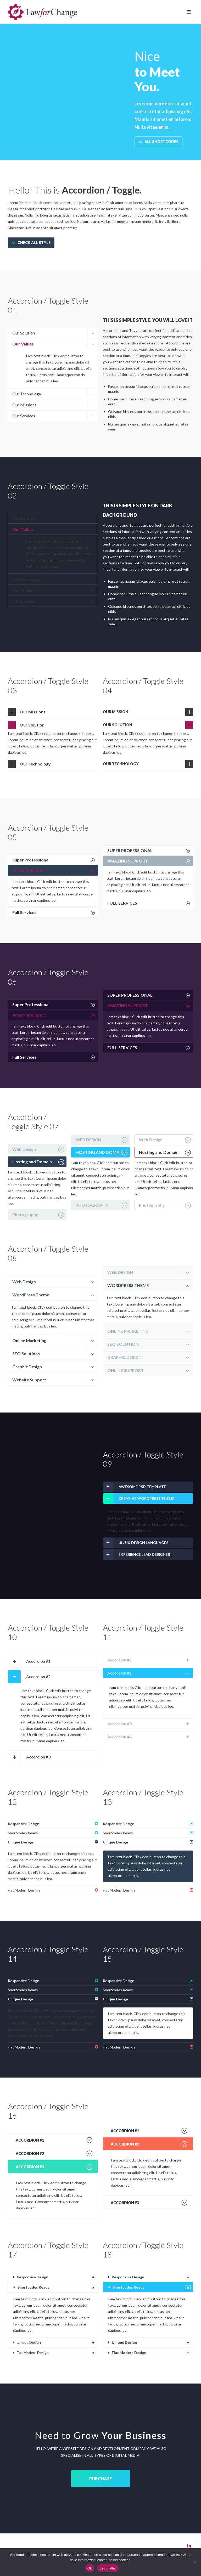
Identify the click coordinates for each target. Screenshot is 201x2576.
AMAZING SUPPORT (127, 860)
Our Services (23, 415)
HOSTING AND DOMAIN (100, 1152)
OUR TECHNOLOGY (121, 764)
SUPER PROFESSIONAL (130, 850)
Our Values (23, 343)
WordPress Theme (30, 1294)
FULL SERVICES (122, 902)
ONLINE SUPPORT (125, 1370)
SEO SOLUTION (123, 1344)
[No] (194, 2562)
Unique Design (20, 1842)
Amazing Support (29, 870)
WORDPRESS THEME (128, 1285)
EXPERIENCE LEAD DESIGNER (144, 1554)
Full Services (24, 912)
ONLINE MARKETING (128, 1331)
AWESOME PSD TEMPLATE (142, 1486)
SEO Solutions (26, 1353)
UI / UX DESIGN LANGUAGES (143, 1542)
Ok (89, 2568)
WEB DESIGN (88, 1139)
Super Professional (30, 859)
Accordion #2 (38, 1676)
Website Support (29, 1379)
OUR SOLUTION (117, 725)
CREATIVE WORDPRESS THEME (146, 1498)
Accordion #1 (38, 1661)
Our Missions (24, 404)
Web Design (24, 1149)
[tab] (53, 333)
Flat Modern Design (24, 1890)
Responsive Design (23, 1824)
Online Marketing (29, 1340)
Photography (25, 1214)
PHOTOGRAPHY (92, 1204)
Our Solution (23, 332)
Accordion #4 (119, 1736)
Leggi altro (108, 2568)
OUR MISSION (115, 712)
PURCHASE (100, 2478)
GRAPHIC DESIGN (124, 1357)
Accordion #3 (38, 1756)
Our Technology (26, 393)
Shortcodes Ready (23, 1833)
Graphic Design (27, 1366)
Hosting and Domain (32, 1161)
